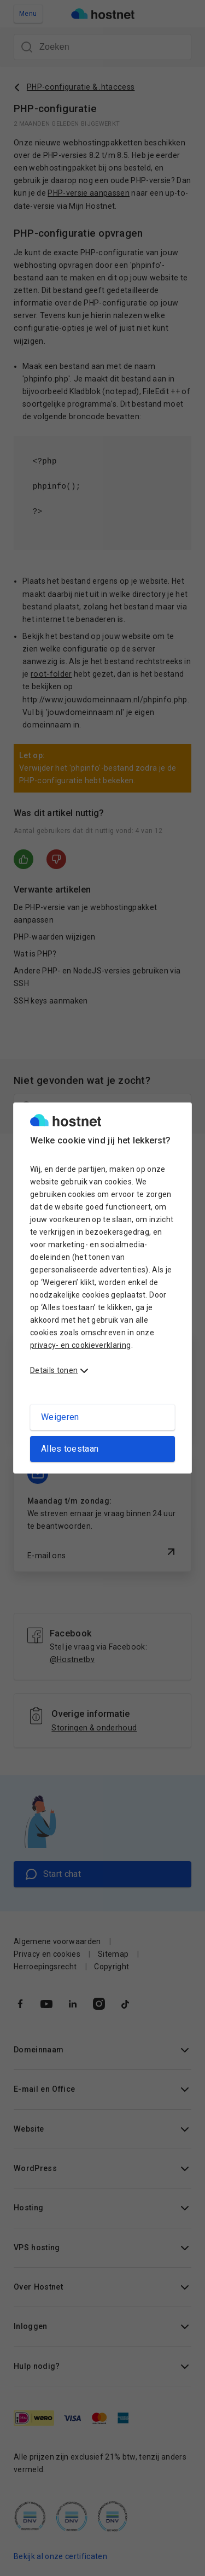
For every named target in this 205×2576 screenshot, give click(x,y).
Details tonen (54, 1370)
